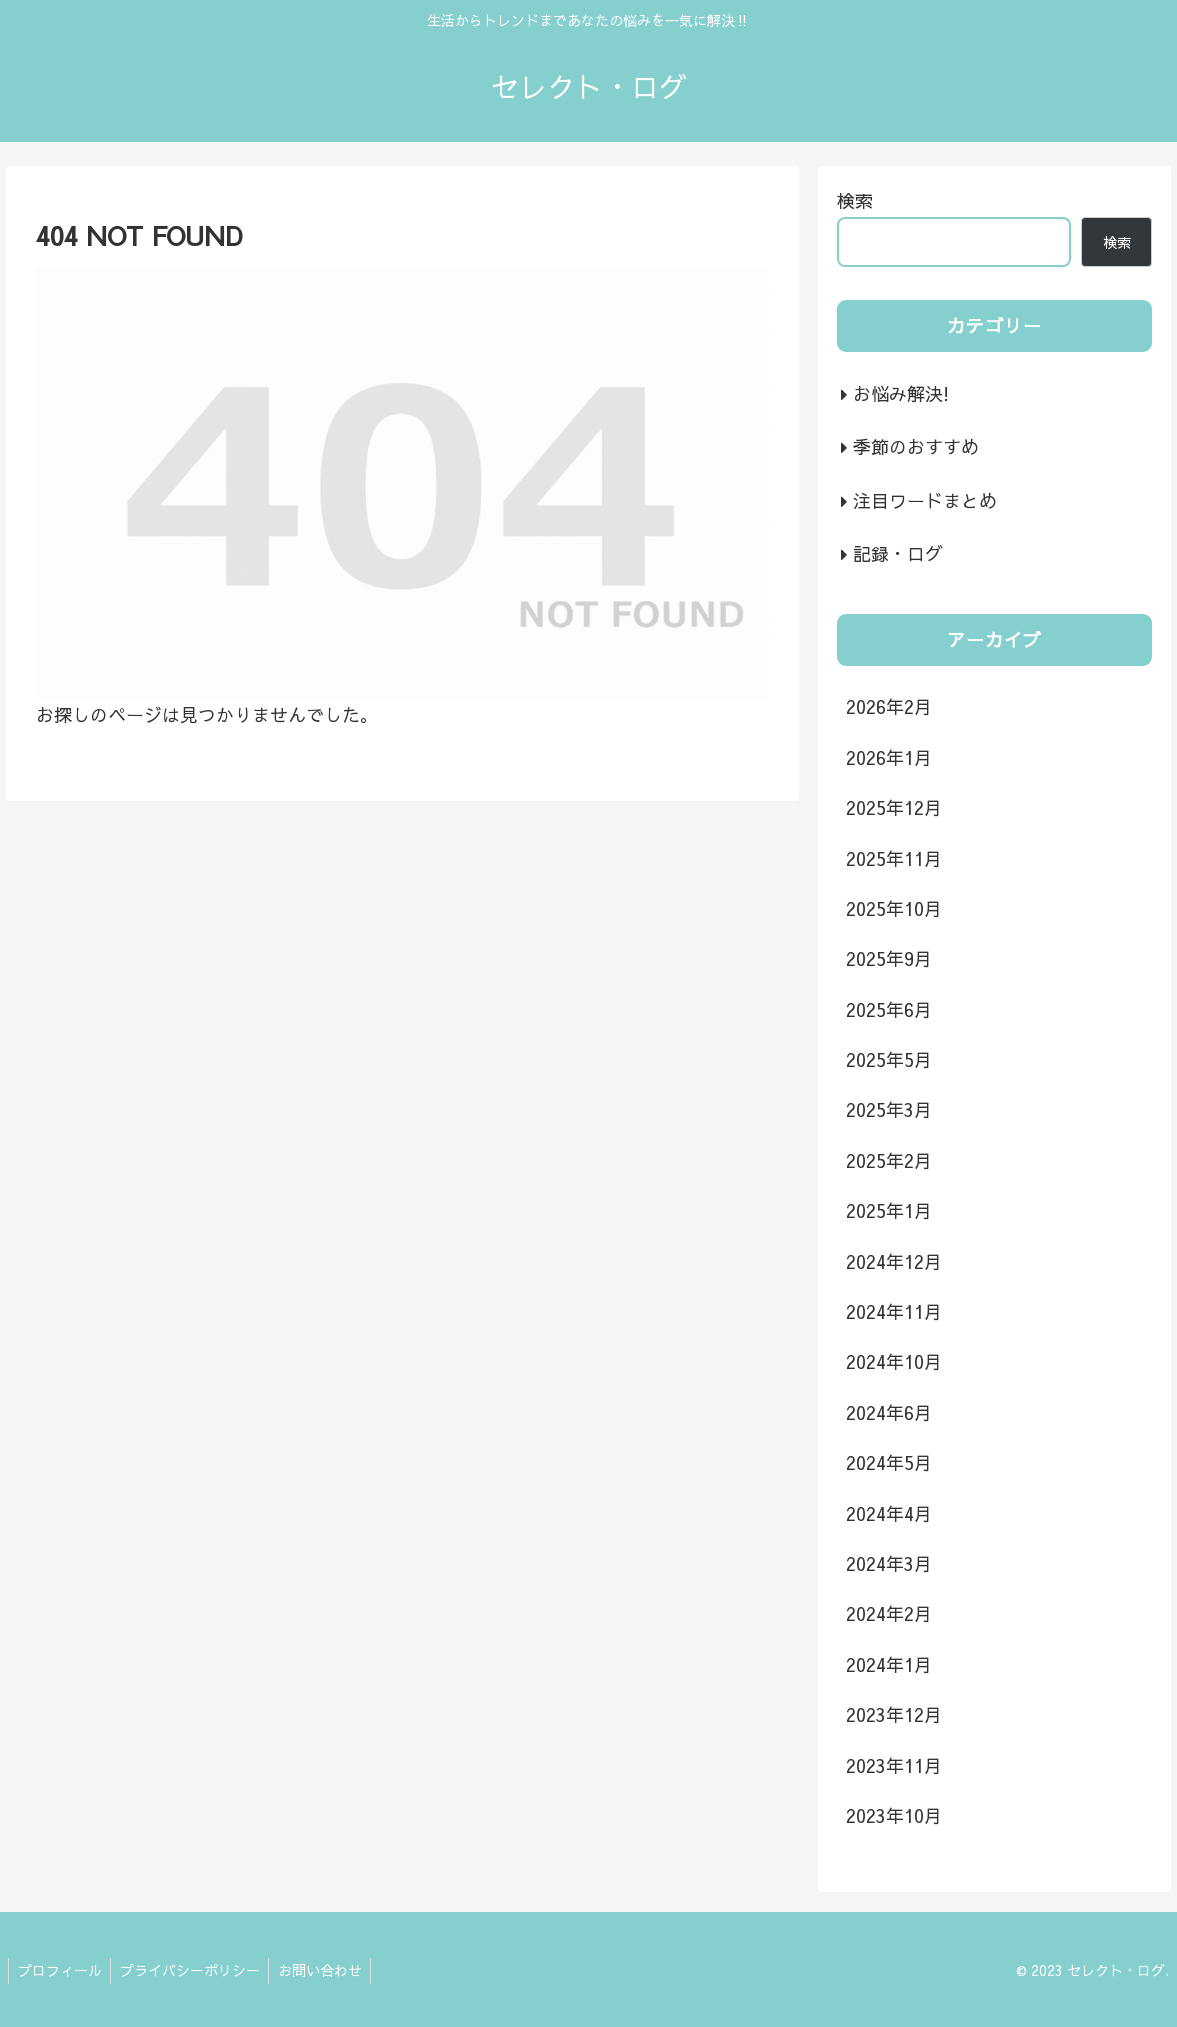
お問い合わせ (327, 1970)
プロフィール (61, 1970)
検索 (855, 200)
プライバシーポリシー (194, 1970)
